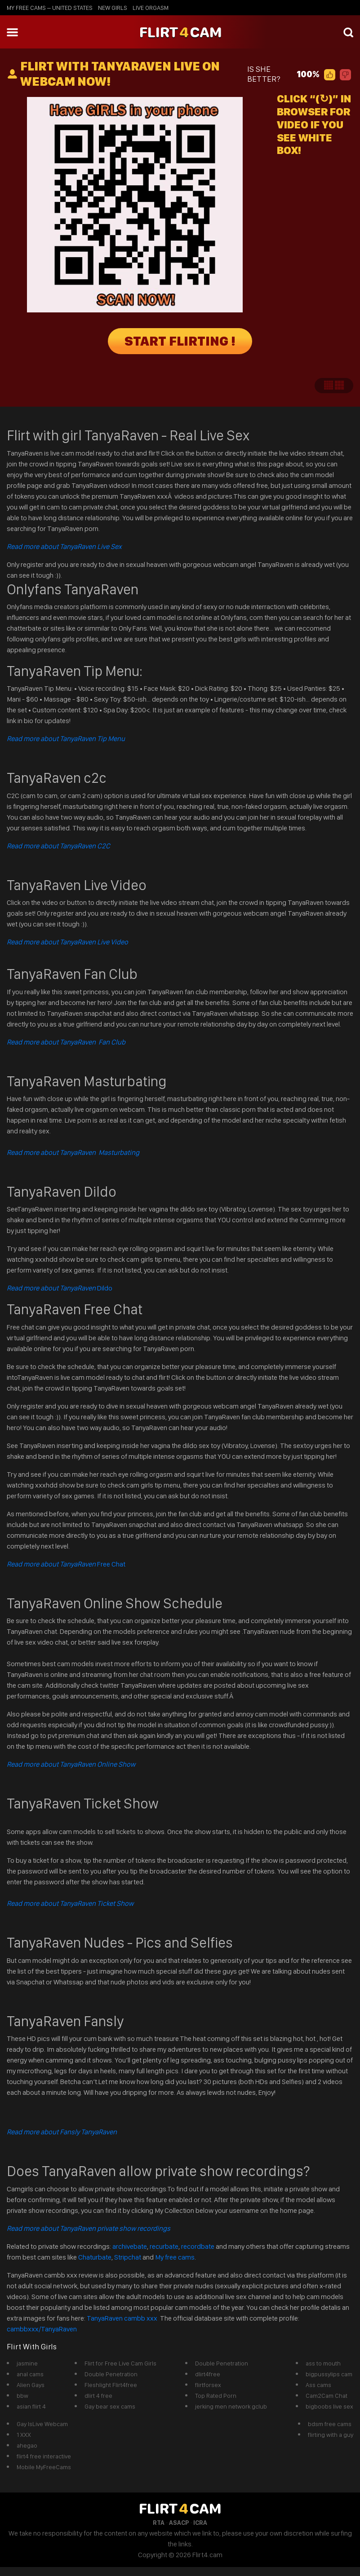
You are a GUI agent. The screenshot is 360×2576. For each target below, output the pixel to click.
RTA (158, 2522)
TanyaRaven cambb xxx (123, 2318)
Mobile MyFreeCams (44, 2467)
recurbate (164, 2246)
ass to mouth (323, 2363)
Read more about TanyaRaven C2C (58, 846)
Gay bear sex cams (109, 2406)
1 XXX (24, 2434)
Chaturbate (94, 2257)
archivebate (129, 2246)
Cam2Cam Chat (326, 2395)
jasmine (27, 2363)
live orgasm (151, 7)
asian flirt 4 (31, 2406)
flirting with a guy (330, 2434)
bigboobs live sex (329, 2406)
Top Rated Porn (215, 2395)
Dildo (59, 1288)
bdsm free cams (329, 2423)
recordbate (197, 2246)
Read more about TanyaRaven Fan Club (66, 1042)
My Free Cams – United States (50, 7)
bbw (22, 2395)
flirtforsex (208, 2384)
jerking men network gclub (231, 2406)
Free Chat (66, 1564)
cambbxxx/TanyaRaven (42, 2329)
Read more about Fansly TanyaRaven (62, 2132)
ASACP (179, 2522)
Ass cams (318, 2384)
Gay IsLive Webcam (42, 2423)
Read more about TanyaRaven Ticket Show (70, 1903)
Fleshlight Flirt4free (110, 2384)
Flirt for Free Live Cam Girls (120, 2363)
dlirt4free (207, 2374)
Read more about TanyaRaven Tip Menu (66, 738)
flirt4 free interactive (44, 2456)
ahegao (27, 2445)
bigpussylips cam (329, 2374)
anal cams (30, 2374)
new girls (112, 7)
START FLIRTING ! (180, 341)
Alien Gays (30, 2384)
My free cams (175, 2257)
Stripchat (127, 2257)
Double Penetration (111, 2374)
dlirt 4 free (98, 2395)
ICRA (200, 2522)
